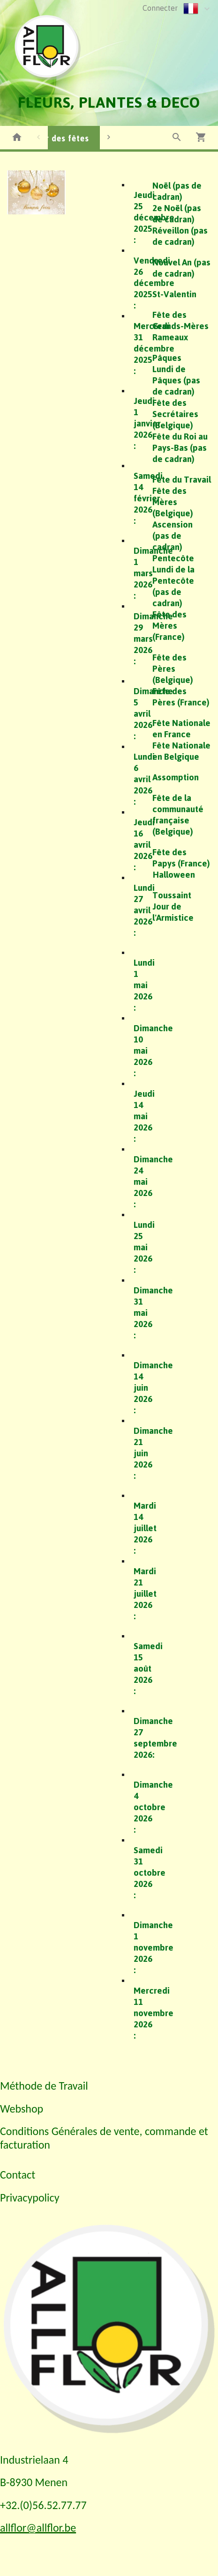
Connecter (160, 8)
